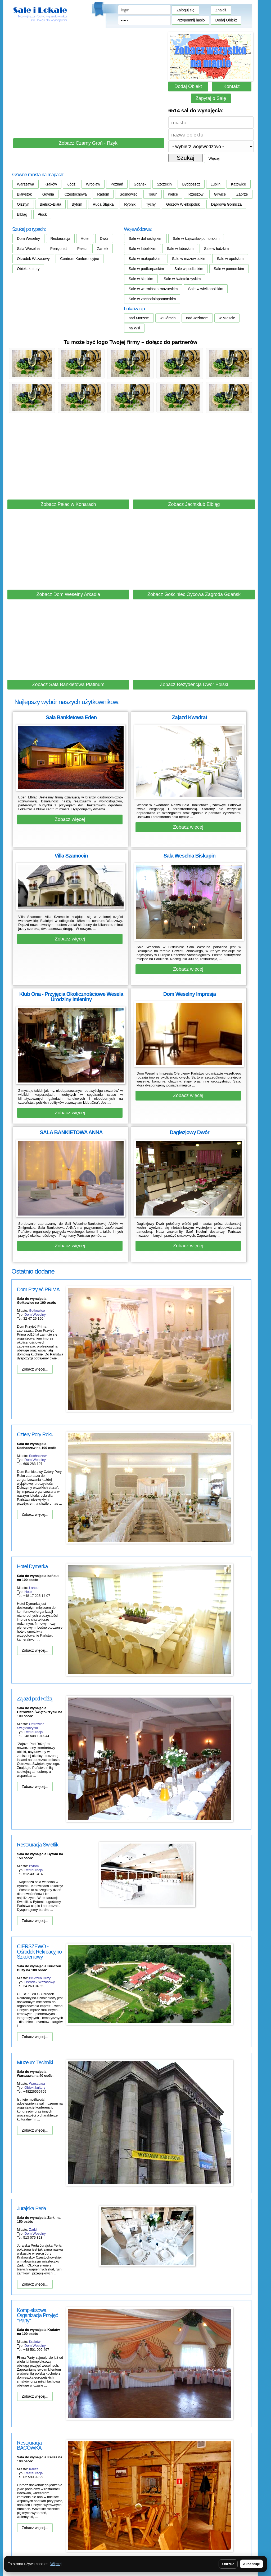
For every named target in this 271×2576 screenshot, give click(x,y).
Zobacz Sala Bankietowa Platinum (68, 684)
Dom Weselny (28, 238)
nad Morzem (139, 318)
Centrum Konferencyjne (79, 259)
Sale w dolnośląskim (145, 238)
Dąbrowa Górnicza (226, 204)
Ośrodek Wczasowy (33, 259)
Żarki (33, 2230)
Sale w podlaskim (188, 269)
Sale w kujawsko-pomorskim (196, 238)
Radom (103, 194)
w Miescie (227, 318)
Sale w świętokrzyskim (182, 279)
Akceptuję (251, 2564)
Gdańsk (140, 184)
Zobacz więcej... (35, 1369)
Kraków (50, 184)
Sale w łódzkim (216, 248)
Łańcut (34, 1588)
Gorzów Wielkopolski (183, 204)
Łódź (71, 184)
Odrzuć (228, 2564)
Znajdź (221, 10)
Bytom (77, 204)
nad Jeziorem (197, 318)
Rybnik (130, 204)
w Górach (168, 318)
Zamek (102, 248)
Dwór (104, 238)
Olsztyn (23, 204)
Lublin (215, 184)
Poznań (117, 184)
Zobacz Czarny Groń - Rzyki (89, 143)
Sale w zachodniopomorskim (152, 299)
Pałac (82, 248)
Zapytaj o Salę (211, 98)
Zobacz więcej (70, 819)
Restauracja (60, 238)
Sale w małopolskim (145, 259)
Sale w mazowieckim (189, 259)
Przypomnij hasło (191, 20)
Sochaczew (38, 1456)
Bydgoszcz (191, 184)
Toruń (152, 194)
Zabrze (242, 194)
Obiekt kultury (28, 269)
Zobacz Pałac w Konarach (68, 504)
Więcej (214, 158)
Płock (42, 214)
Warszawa (25, 184)
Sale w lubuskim (180, 248)
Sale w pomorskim (229, 269)
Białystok (24, 194)
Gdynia (48, 194)
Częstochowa (76, 194)
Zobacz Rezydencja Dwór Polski (194, 684)
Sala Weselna (28, 248)
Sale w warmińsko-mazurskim (153, 289)
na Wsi (134, 328)
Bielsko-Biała (50, 204)
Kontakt (231, 86)
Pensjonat (58, 248)
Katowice (238, 184)
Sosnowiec (129, 194)
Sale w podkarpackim (146, 269)
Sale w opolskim (230, 259)
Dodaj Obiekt (226, 20)
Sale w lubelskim (142, 248)
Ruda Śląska (103, 204)
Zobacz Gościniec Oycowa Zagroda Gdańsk (194, 594)
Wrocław (93, 184)
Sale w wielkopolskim (205, 289)
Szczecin (164, 184)
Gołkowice (37, 1311)
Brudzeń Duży (40, 1978)
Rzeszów (196, 194)
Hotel (85, 238)
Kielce (173, 194)
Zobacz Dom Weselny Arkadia (68, 594)
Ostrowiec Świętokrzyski (30, 1726)
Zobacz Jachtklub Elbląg (194, 504)
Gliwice (220, 194)
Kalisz (33, 2469)
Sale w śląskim (141, 279)
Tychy (151, 204)
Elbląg (22, 214)
